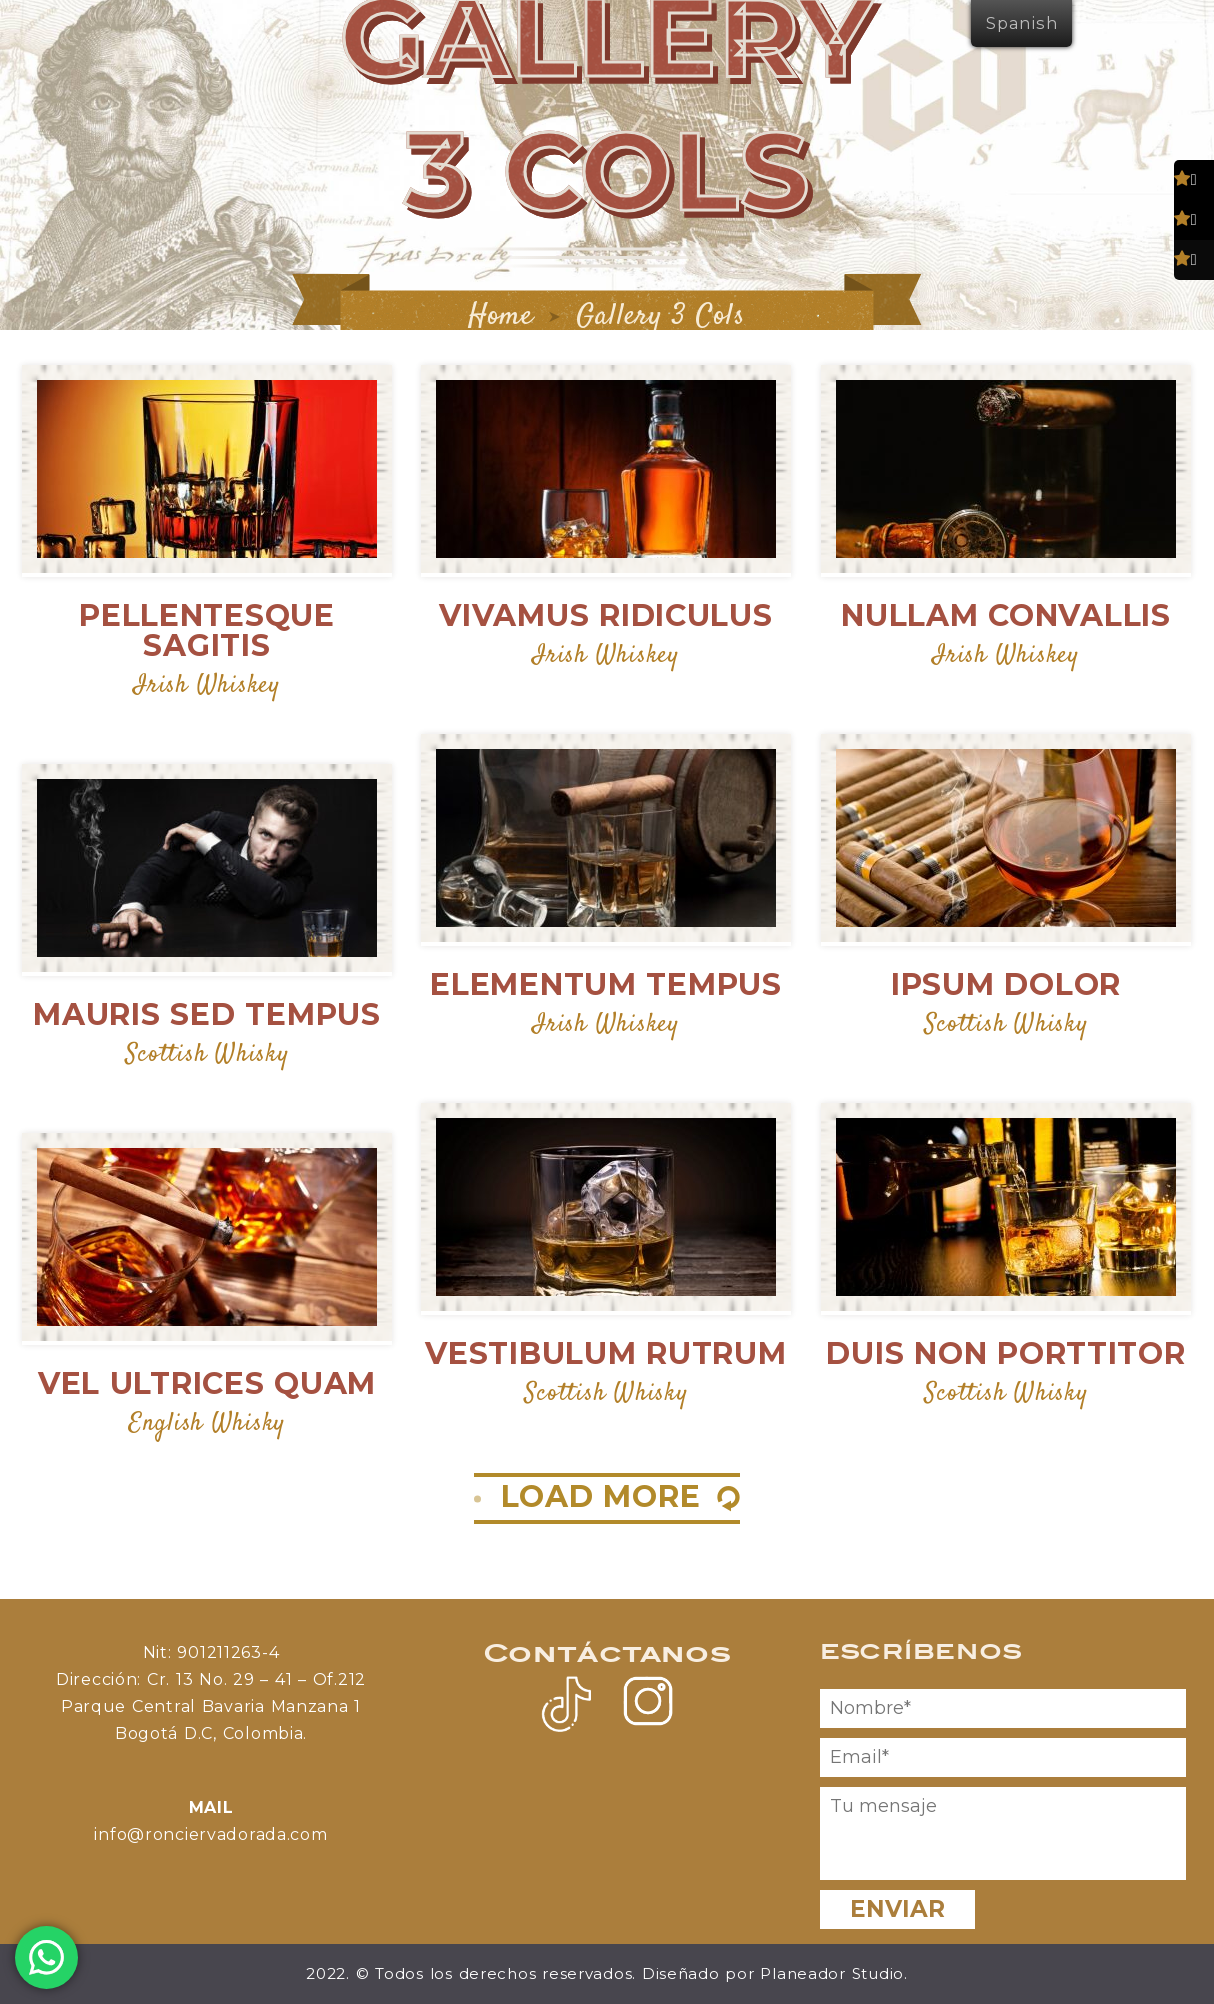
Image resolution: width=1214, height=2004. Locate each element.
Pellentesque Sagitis (207, 630)
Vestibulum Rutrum (605, 1353)
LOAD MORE (601, 1496)
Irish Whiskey (206, 685)
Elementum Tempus (606, 984)
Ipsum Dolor (1006, 984)
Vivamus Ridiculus (605, 615)
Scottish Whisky (1006, 1024)
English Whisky (207, 1423)
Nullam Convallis (1006, 615)
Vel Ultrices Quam (207, 1383)
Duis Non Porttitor (1005, 1353)
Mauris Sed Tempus (206, 1014)
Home (501, 316)
